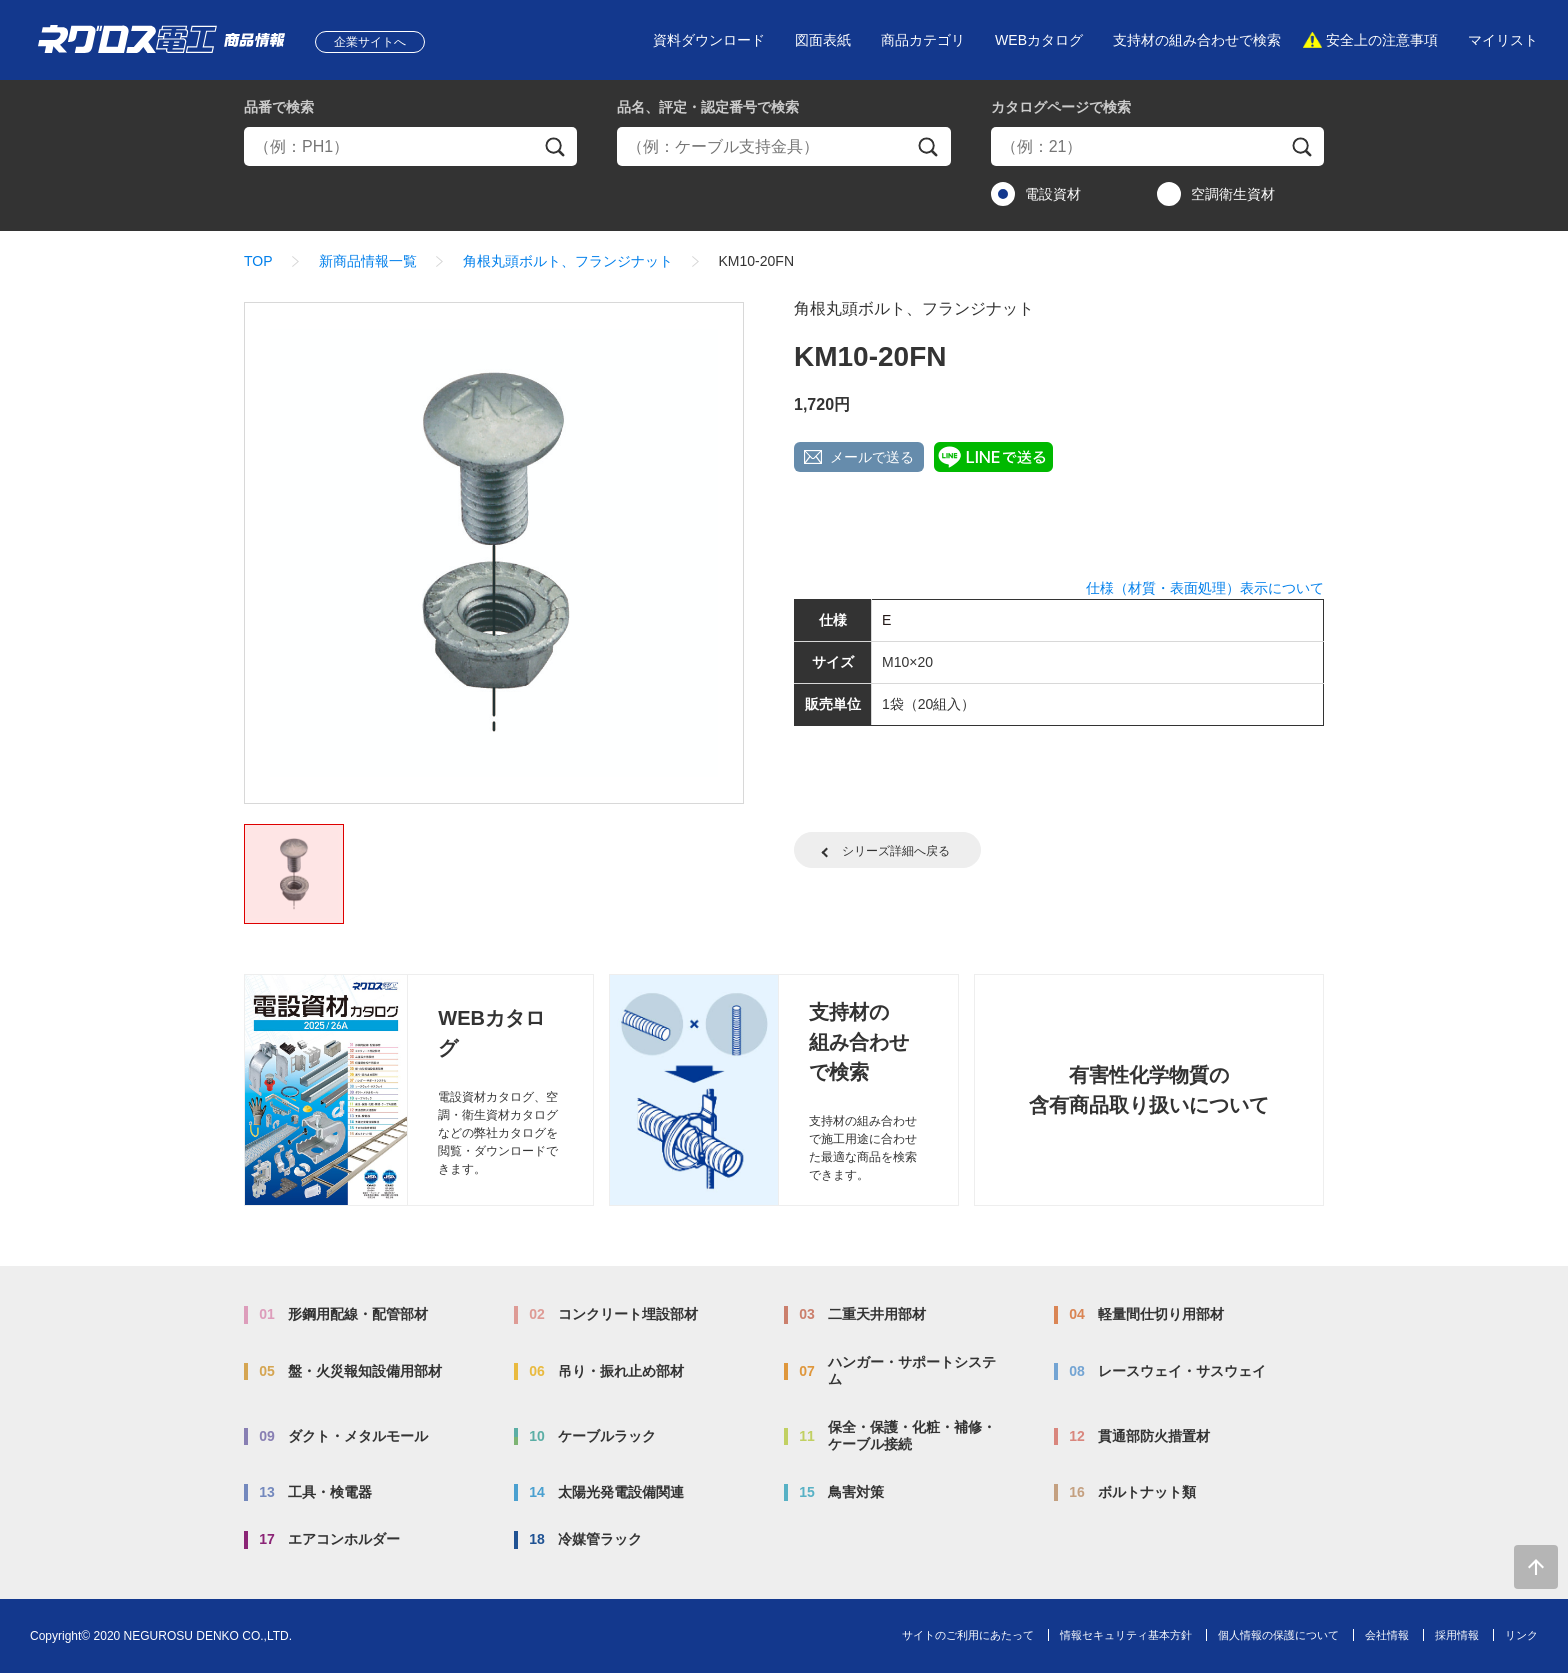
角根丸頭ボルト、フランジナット (568, 261)
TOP (258, 261)
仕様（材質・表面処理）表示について (1205, 588)
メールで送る (872, 457)
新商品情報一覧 (368, 261)
